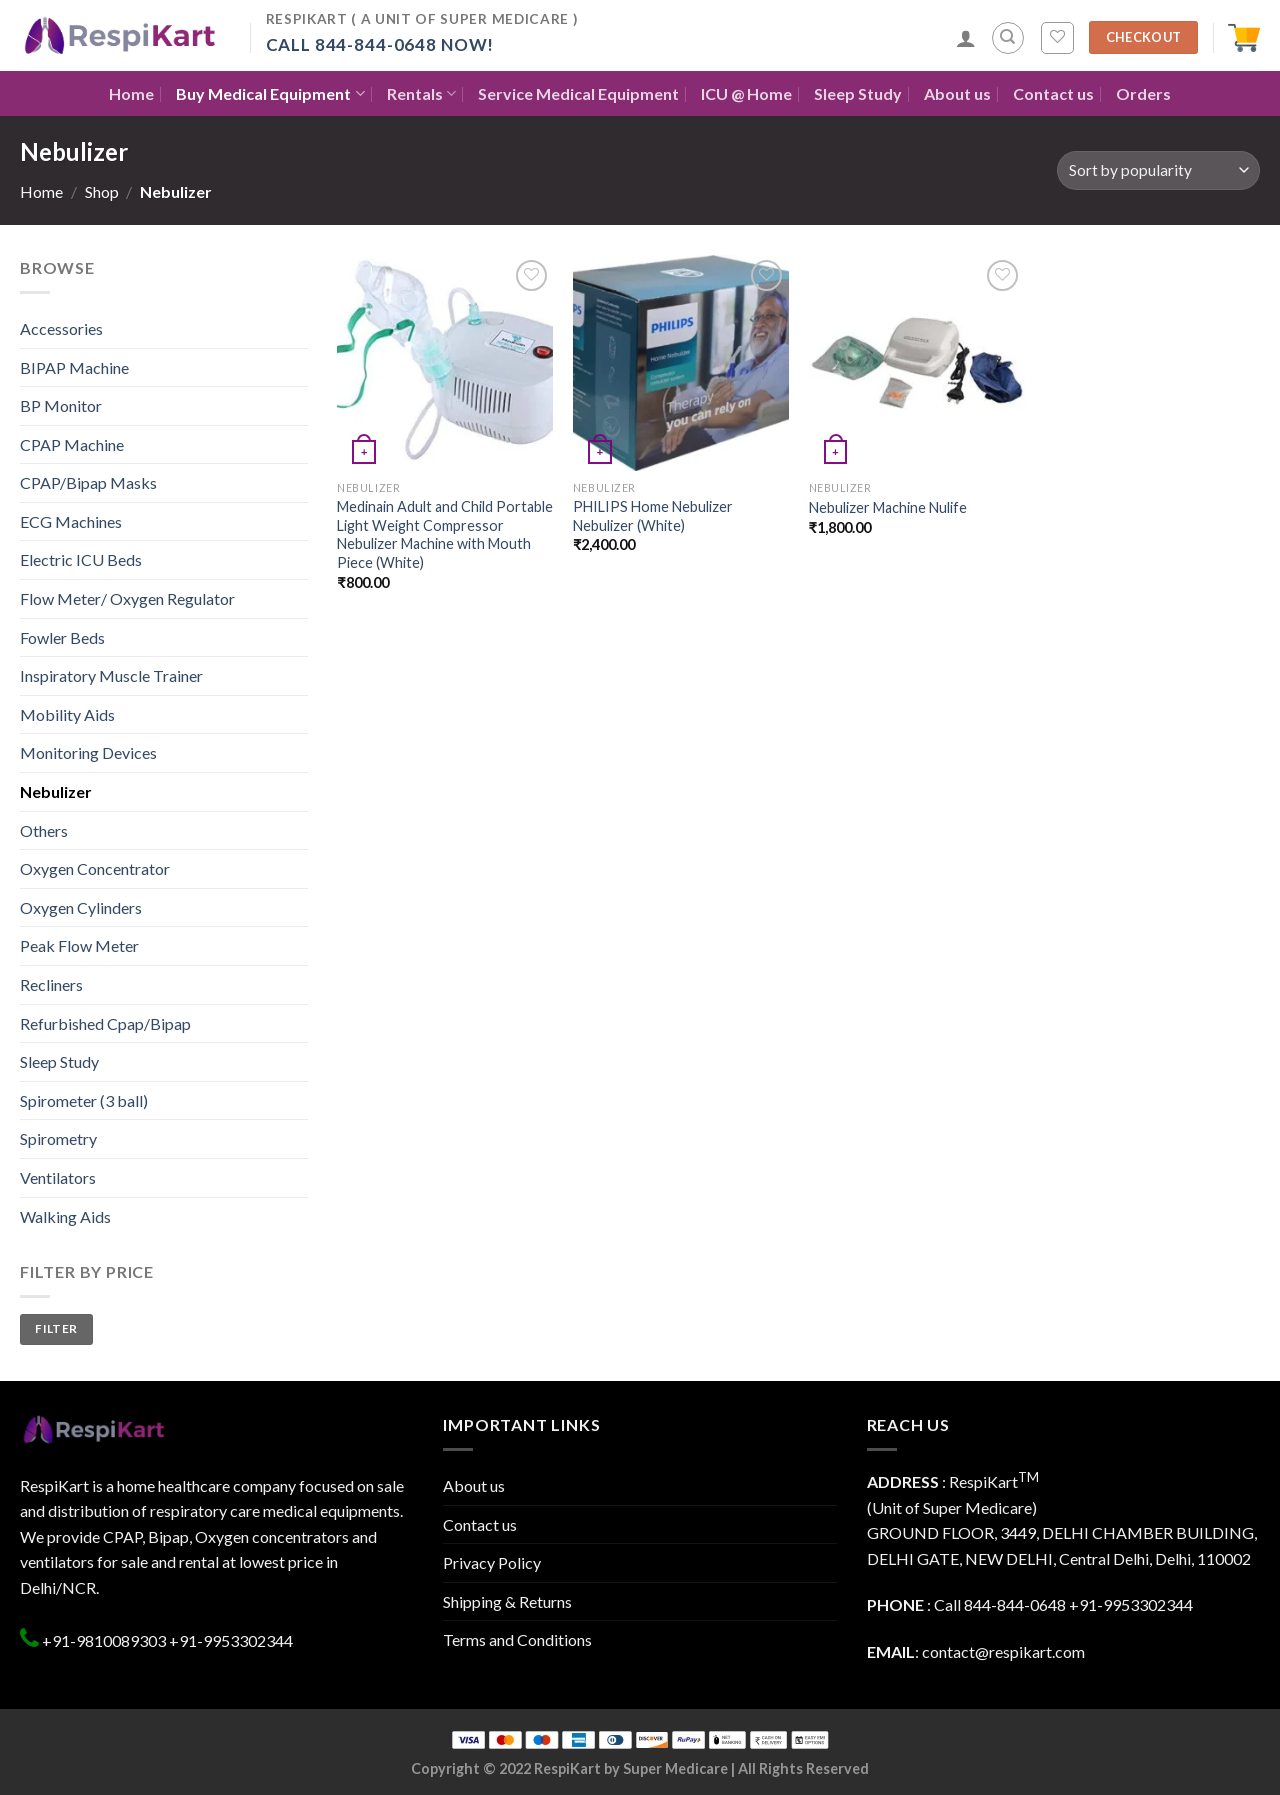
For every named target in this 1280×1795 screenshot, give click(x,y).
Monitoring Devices (88, 752)
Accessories (61, 328)
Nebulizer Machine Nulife (888, 507)
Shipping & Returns (507, 1601)
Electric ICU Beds (81, 559)
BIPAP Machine (74, 367)
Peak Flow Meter (79, 945)
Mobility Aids (67, 714)
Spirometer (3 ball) (84, 1100)
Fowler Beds (62, 637)
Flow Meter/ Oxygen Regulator (127, 598)
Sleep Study (858, 93)
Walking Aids (65, 1216)
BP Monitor (61, 405)
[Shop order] (1158, 170)
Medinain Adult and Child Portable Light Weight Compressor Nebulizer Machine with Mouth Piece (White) (445, 534)
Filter (56, 1328)
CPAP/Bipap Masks (88, 482)
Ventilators (58, 1177)
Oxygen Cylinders (81, 907)
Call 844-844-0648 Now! (380, 44)
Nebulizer (56, 791)
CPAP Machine (72, 444)
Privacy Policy (492, 1562)
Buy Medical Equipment (270, 93)
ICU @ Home (746, 93)
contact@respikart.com (1003, 1651)
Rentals (421, 93)
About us (957, 93)
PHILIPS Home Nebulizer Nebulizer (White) (653, 516)
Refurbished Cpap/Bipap (105, 1023)
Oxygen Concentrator (95, 868)
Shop (102, 191)
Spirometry (58, 1138)
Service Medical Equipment (578, 93)
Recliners (51, 984)
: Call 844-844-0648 (966, 1604)
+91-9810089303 (102, 1640)
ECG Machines (71, 521)
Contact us (1053, 93)
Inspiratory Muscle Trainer (111, 675)
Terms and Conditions (517, 1639)
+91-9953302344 (231, 1640)
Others (44, 830)
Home (131, 93)
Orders (1143, 93)
